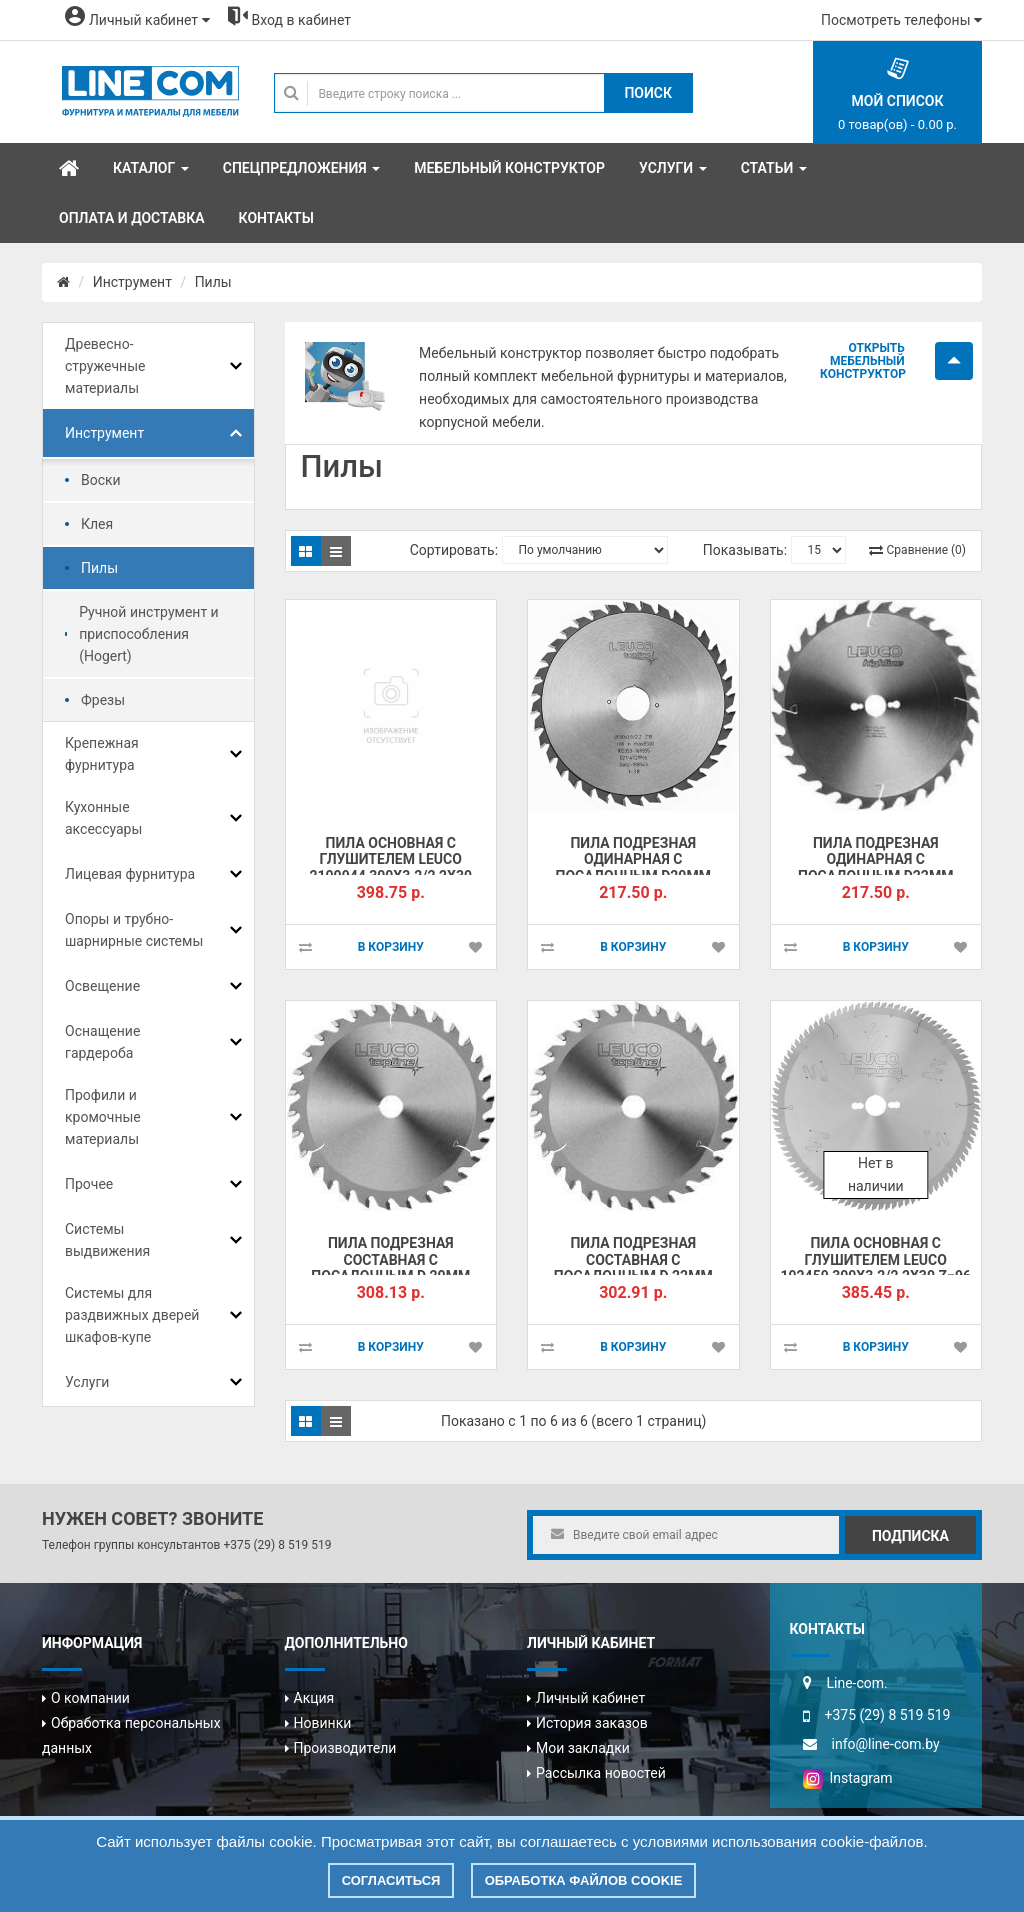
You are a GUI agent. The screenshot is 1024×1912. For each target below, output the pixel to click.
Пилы (213, 282)
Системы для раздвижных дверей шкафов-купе (132, 1315)
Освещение (102, 986)
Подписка (910, 1536)
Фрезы (103, 700)
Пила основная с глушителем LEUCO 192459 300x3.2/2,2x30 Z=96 (876, 1259)
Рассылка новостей (601, 1773)
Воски (101, 480)
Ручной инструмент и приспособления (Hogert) (149, 634)
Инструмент (132, 282)
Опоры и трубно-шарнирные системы (134, 930)
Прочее (89, 1184)
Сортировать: (454, 550)
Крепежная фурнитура (102, 754)
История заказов (592, 1723)
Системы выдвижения (107, 1240)
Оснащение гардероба (102, 1042)
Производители (345, 1748)
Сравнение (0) (926, 550)
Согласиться (391, 1880)
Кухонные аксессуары (103, 818)
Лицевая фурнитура (130, 874)
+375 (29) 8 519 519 (277, 1545)
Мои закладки (583, 1748)
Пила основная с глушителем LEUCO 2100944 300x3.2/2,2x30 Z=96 (391, 868)
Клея (97, 524)
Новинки (323, 1723)
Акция (314, 1698)
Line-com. (857, 1683)
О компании (90, 1698)
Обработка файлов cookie (584, 1880)
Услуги (87, 1382)
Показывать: (745, 550)
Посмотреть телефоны (901, 20)
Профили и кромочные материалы (103, 1117)
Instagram (848, 1778)
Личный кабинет (590, 1698)
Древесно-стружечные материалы (105, 366)
